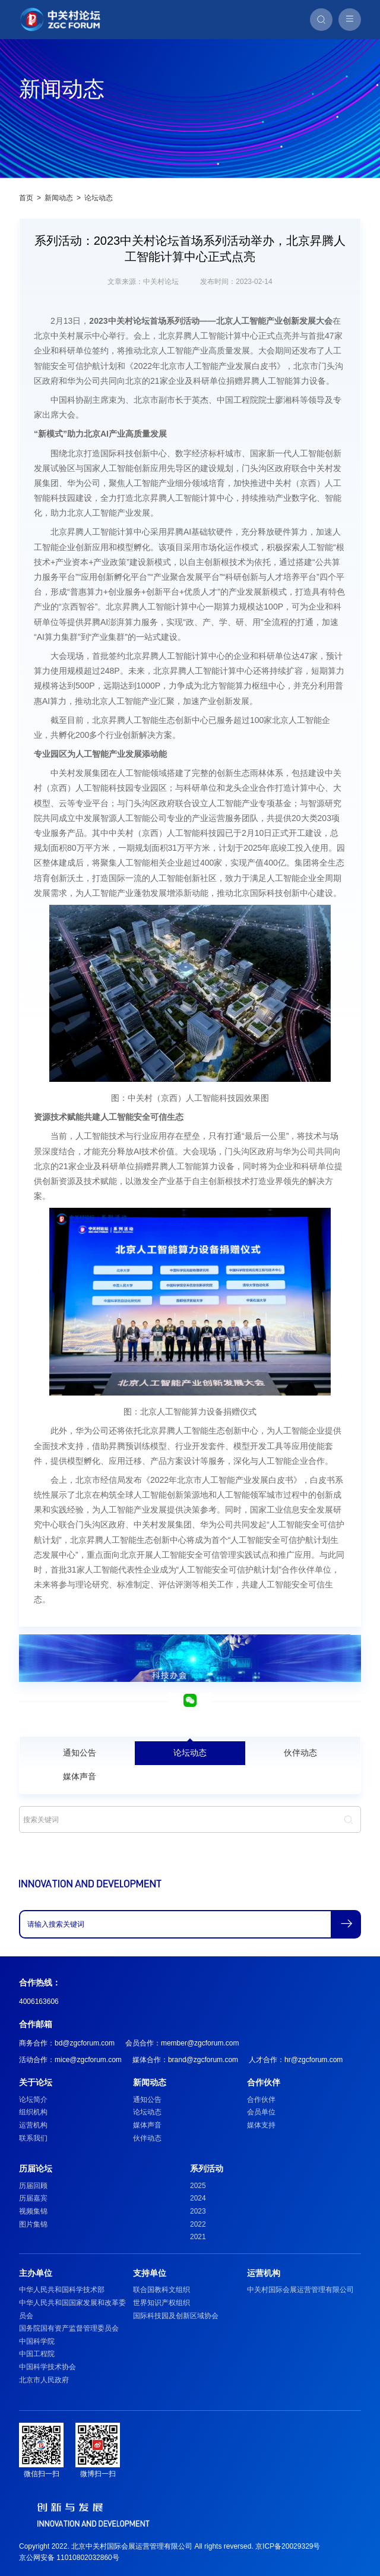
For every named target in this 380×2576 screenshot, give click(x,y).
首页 (26, 198)
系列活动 (206, 2168)
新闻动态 (59, 198)
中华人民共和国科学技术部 (61, 2289)
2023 (198, 2211)
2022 (198, 2224)
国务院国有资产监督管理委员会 (69, 2328)
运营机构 (33, 2125)
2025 (198, 2186)
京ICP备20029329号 (287, 2546)
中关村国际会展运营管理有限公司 (300, 2289)
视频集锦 (33, 2211)
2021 (198, 2237)
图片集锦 (33, 2224)
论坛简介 (33, 2099)
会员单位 (261, 2112)
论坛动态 (98, 198)
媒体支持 (261, 2125)
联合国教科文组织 (161, 2289)
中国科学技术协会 (47, 2367)
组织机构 (33, 2112)
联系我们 (33, 2138)
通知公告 (79, 1752)
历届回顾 (33, 2186)
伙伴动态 (300, 1752)
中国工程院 (37, 2354)
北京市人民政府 (44, 2380)
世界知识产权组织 (161, 2303)
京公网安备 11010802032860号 (69, 2557)
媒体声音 (79, 1776)
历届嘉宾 (33, 2198)
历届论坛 (35, 2168)
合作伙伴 (263, 2082)
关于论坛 (35, 2082)
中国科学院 (37, 2341)
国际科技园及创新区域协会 (175, 2316)
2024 (198, 2198)
